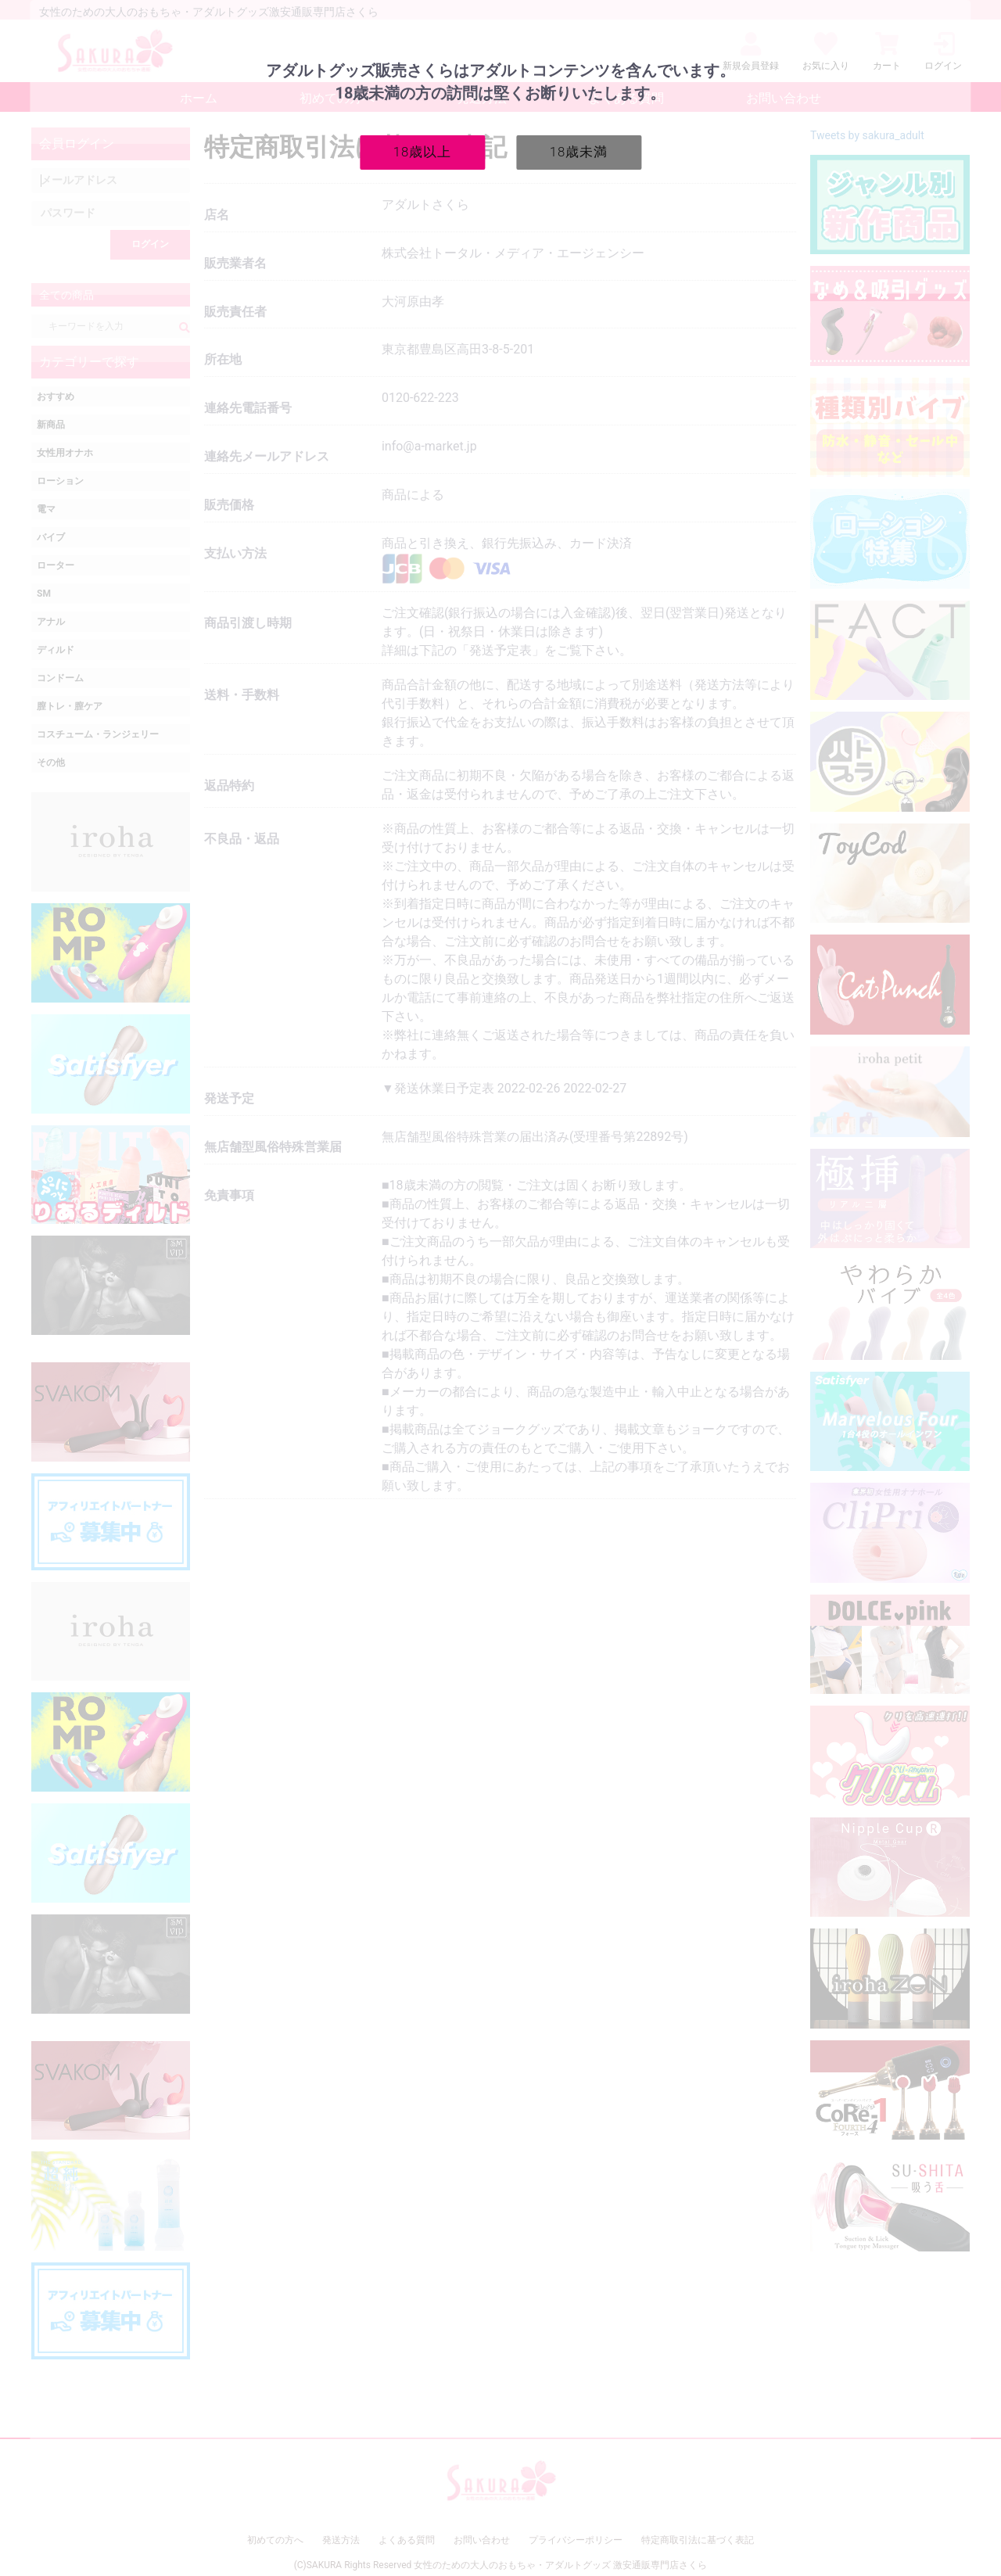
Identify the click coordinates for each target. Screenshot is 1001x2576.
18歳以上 (422, 152)
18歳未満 (579, 152)
